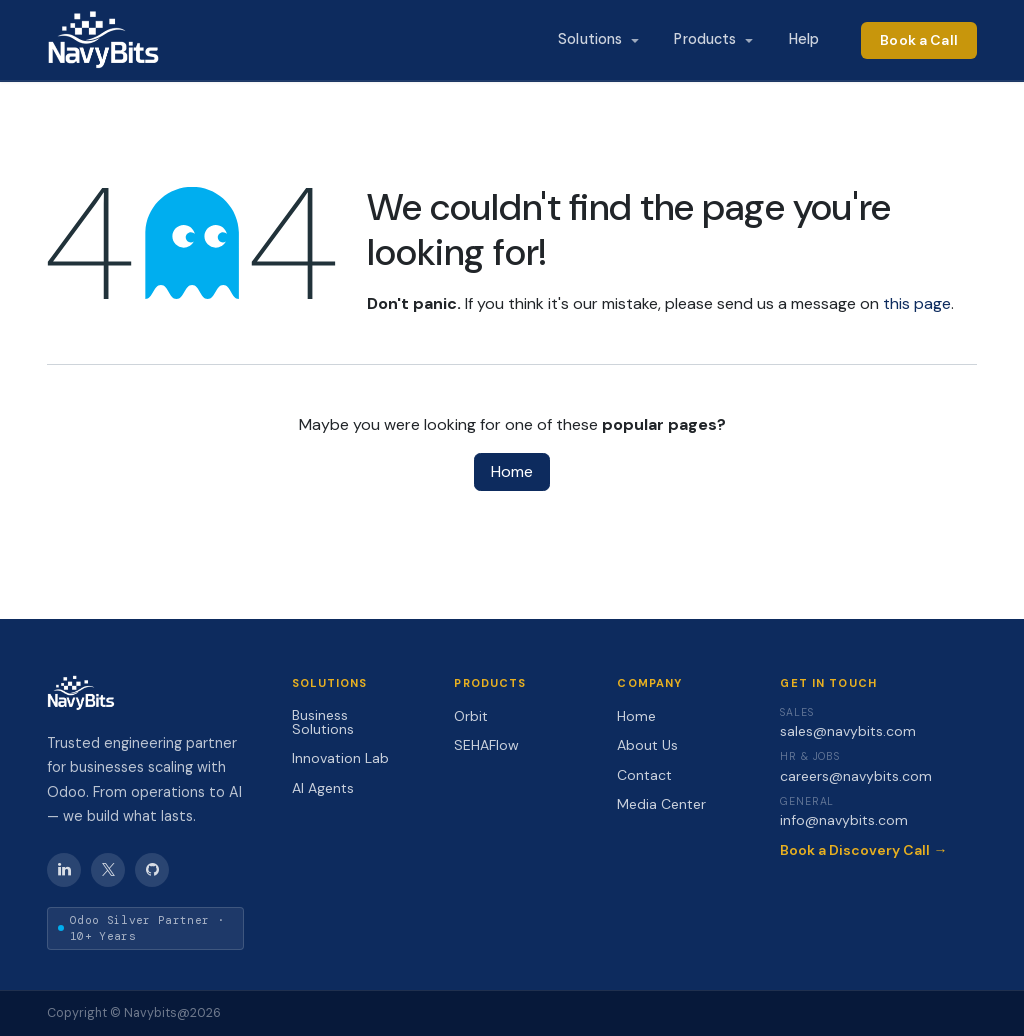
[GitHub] (152, 870)
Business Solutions (323, 722)
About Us (647, 745)
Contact (644, 775)
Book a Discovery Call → (863, 850)
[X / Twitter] (108, 870)
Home (512, 471)
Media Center (661, 804)
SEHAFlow (486, 745)
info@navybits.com (844, 820)
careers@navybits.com (856, 776)
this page (917, 303)
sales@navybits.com (848, 731)
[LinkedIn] (64, 870)
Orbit (471, 716)
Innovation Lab (340, 758)
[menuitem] (598, 40)
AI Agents (323, 788)
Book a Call (919, 40)
